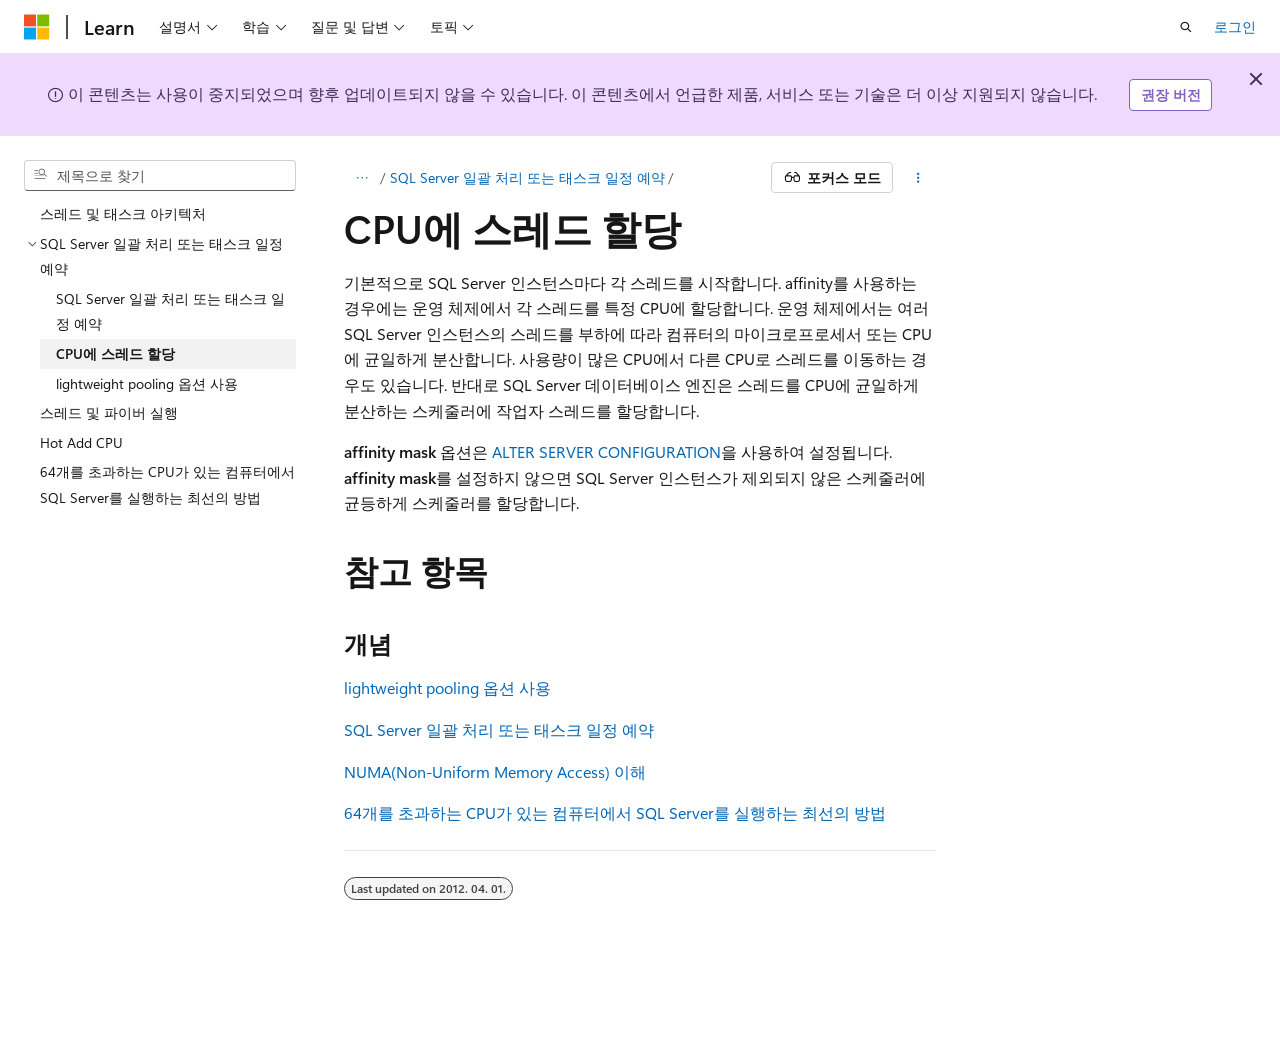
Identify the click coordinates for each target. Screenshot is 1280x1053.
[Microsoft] (37, 27)
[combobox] (160, 176)
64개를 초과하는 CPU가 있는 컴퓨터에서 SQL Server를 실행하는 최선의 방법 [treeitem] (167, 484)
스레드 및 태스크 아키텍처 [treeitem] (123, 213)
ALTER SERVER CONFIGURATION (606, 451)
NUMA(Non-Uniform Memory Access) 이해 (495, 771)
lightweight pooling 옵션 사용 (447, 687)
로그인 (1235, 26)
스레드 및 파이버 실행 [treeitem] (109, 412)
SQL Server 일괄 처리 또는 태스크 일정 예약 (527, 177)
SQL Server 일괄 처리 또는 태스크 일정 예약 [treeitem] (170, 311)
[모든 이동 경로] (361, 178)
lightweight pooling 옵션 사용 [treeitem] (147, 383)
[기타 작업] (918, 178)
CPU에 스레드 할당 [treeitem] (115, 353)
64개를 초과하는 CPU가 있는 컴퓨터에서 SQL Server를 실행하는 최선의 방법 (615, 812)
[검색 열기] (1186, 27)
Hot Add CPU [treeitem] (81, 442)
